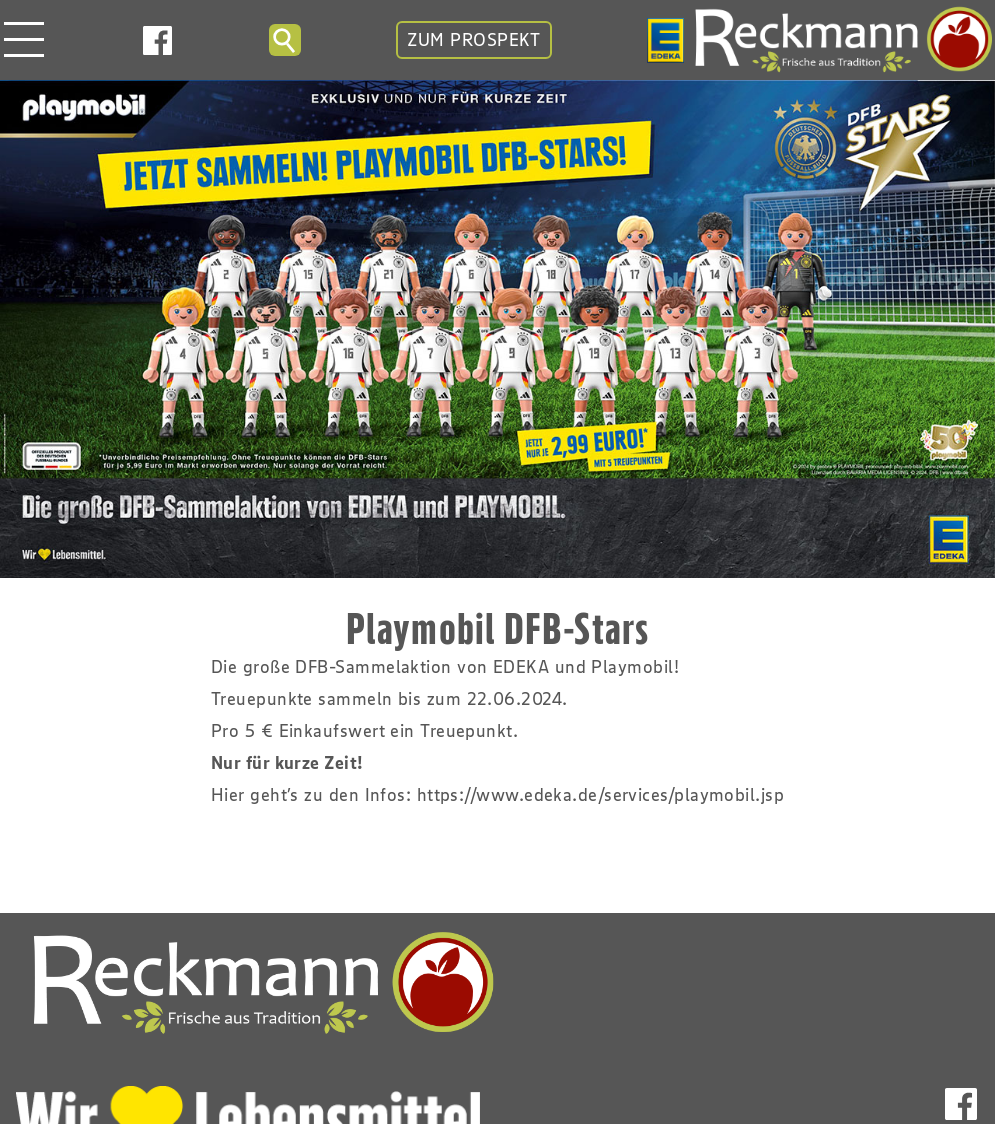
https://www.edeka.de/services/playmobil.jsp (600, 795)
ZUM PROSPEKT (474, 40)
